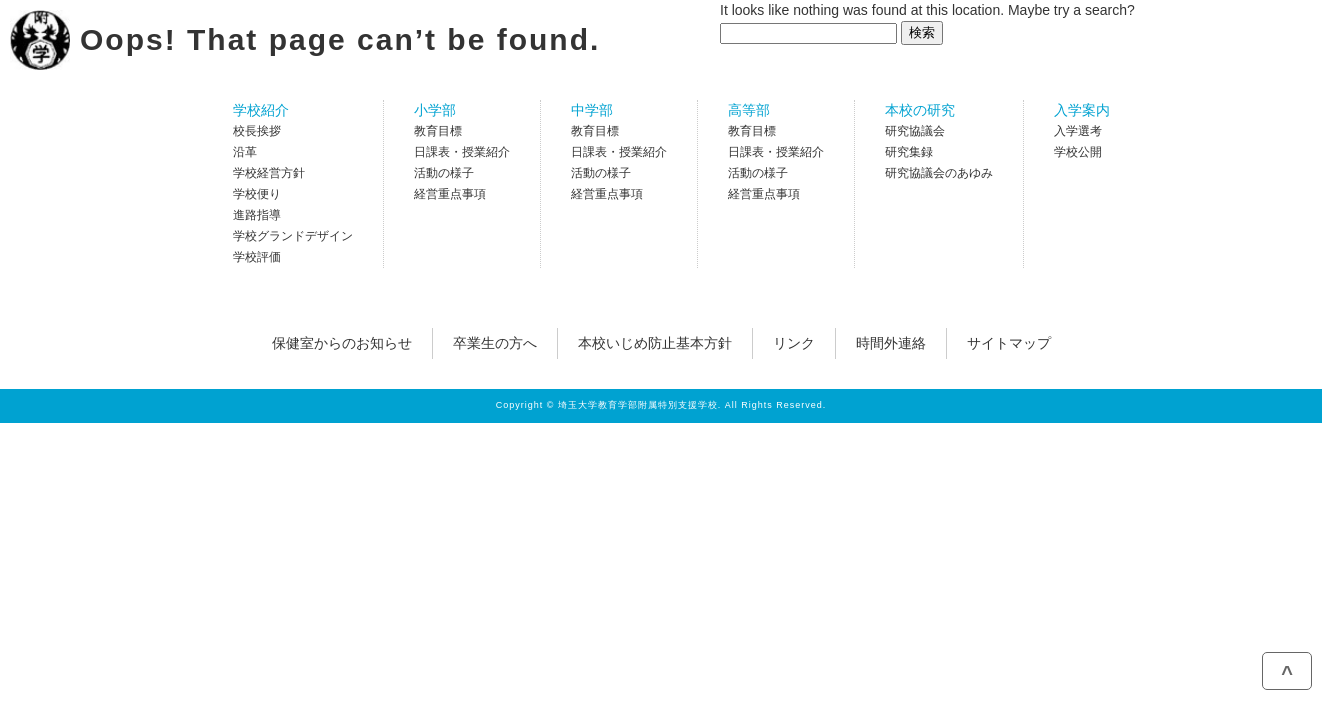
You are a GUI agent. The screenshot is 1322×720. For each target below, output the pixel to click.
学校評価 (257, 257)
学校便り (257, 194)
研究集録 (909, 152)
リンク (794, 343)
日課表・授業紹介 (462, 152)
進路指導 (257, 215)
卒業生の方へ (495, 343)
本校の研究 (920, 110)
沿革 (245, 152)
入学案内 (1082, 110)
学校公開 (1078, 152)
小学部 (435, 110)
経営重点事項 (450, 194)
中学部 (592, 110)
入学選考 (1078, 131)
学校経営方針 (269, 173)
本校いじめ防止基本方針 (655, 343)
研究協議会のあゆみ (939, 173)
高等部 (749, 110)
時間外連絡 (891, 343)
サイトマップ (1009, 343)
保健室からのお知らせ (342, 343)
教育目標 (438, 131)
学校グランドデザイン (293, 236)
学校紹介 (261, 110)
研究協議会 (915, 131)
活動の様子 (444, 173)
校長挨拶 (257, 131)
